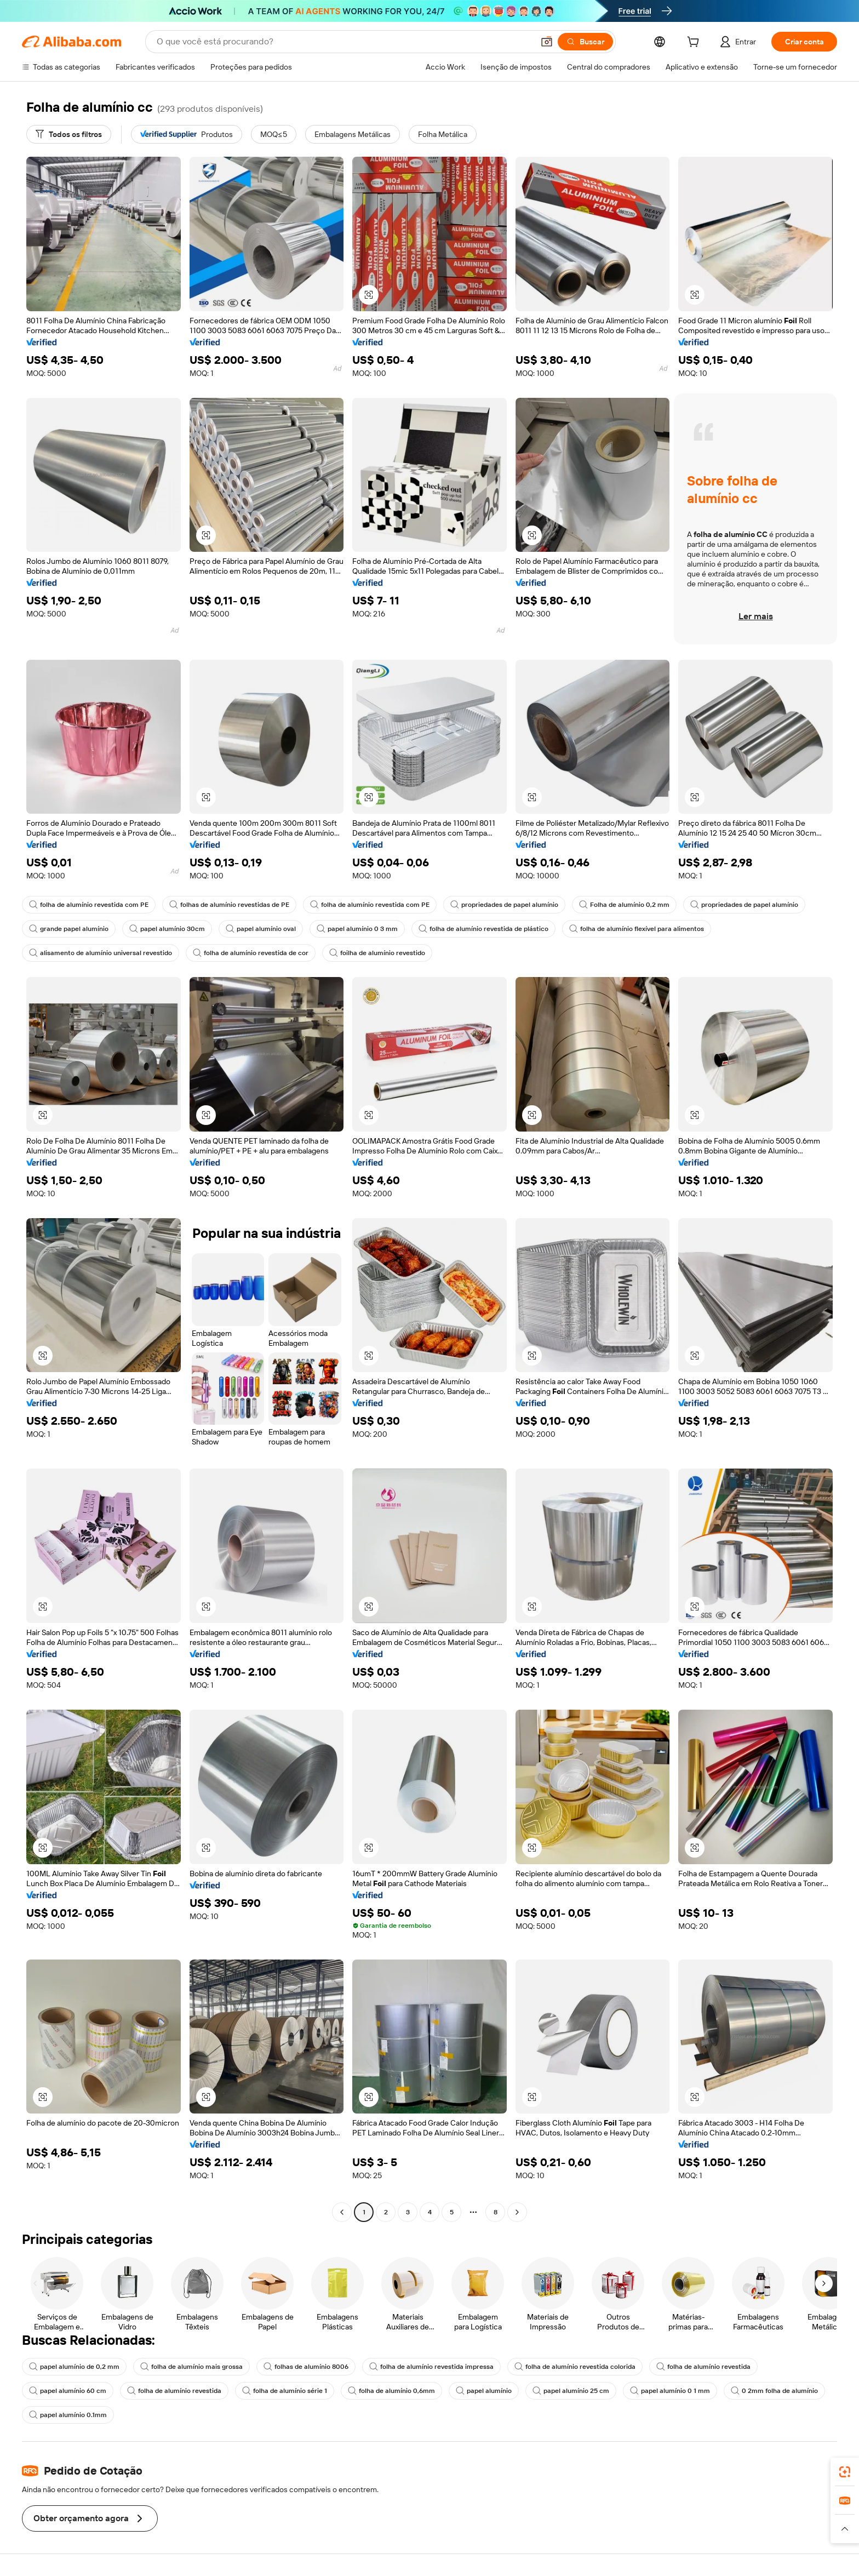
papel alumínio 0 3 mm (357, 928)
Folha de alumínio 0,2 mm (624, 904)
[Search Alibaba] (344, 42)
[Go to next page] (517, 2212)
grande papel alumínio (68, 928)
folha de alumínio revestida (703, 2366)
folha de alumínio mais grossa (191, 2366)
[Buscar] (585, 41)
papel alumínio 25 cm (570, 2390)
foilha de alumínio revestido (377, 953)
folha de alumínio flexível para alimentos (636, 928)
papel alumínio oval (261, 928)
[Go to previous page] (342, 2212)
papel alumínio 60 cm (67, 2390)
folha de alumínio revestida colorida (574, 2366)
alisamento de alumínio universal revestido (100, 953)
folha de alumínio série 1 (284, 2390)
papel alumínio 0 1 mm (670, 2390)
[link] (845, 2472)
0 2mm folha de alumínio (774, 2390)
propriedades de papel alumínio (504, 904)
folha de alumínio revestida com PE (88, 904)
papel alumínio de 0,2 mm (74, 2366)
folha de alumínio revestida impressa (431, 2366)
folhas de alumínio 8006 (306, 2366)
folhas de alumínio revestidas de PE (229, 904)
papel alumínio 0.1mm (68, 2415)
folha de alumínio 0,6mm (391, 2390)
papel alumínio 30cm (167, 928)
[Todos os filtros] (68, 134)
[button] (546, 41)
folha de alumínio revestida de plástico (483, 928)
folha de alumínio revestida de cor (250, 953)
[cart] (695, 43)
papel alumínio (484, 2390)
